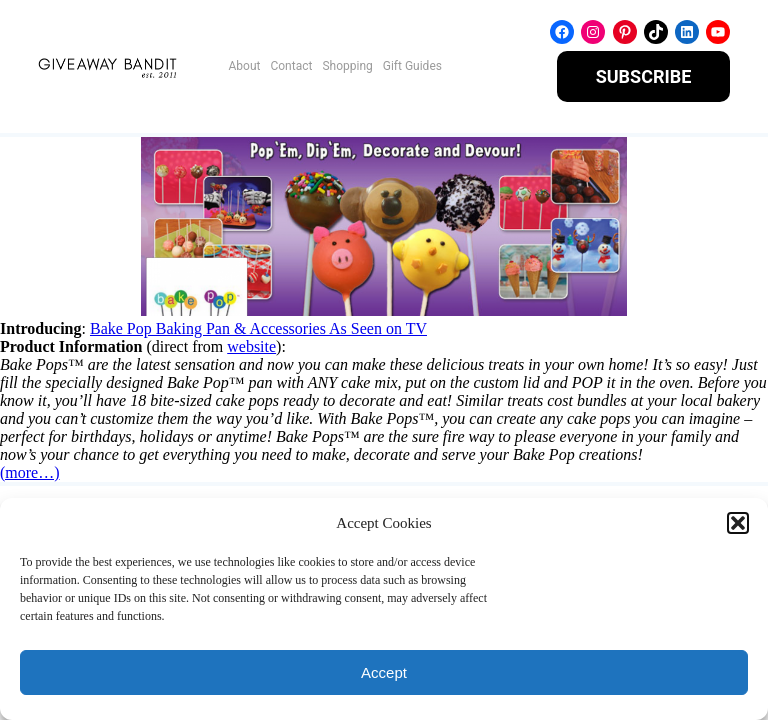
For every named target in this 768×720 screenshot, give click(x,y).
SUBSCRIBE (644, 76)
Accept (384, 672)
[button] (738, 523)
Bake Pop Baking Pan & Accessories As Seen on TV (258, 328)
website (251, 346)
